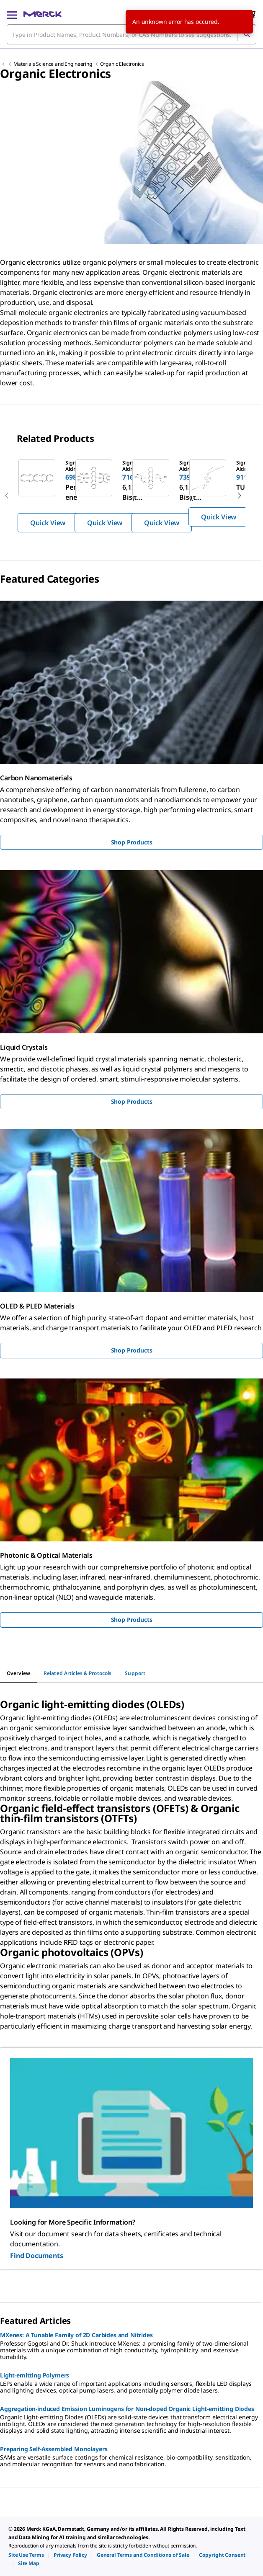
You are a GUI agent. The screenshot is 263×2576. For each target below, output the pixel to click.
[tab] (18, 1673)
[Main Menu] (12, 14)
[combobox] (131, 34)
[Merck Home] (42, 14)
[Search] (246, 34)
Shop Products (131, 842)
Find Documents (36, 2255)
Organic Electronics (122, 63)
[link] (26, 2554)
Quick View (47, 522)
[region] (131, 495)
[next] (239, 495)
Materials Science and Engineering (53, 63)
